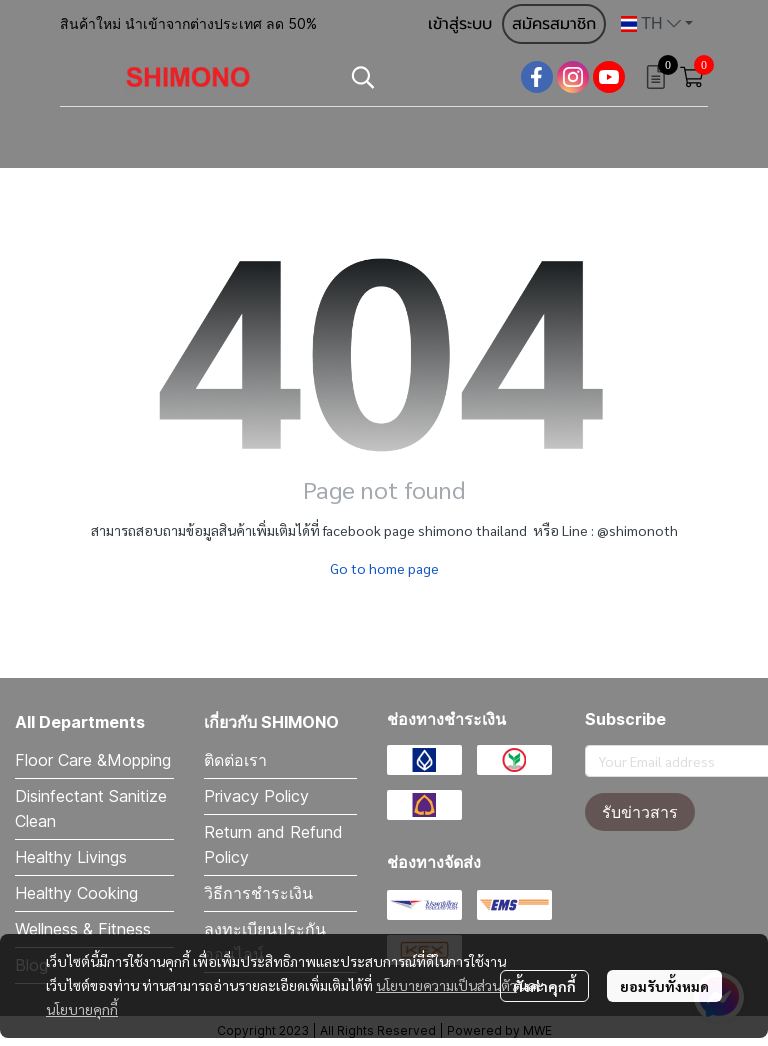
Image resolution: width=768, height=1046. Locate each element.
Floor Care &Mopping (93, 760)
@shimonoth (637, 530)
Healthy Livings (71, 857)
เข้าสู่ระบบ (460, 24)
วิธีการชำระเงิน (258, 893)
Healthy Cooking (76, 893)
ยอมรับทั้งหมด (664, 986)
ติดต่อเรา (235, 760)
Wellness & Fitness (83, 929)
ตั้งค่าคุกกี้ (544, 986)
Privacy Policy (256, 796)
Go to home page (384, 568)
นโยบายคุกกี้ (82, 1009)
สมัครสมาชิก (554, 24)
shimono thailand (472, 530)
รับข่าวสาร (640, 812)
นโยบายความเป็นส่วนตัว (446, 985)
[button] (657, 24)
